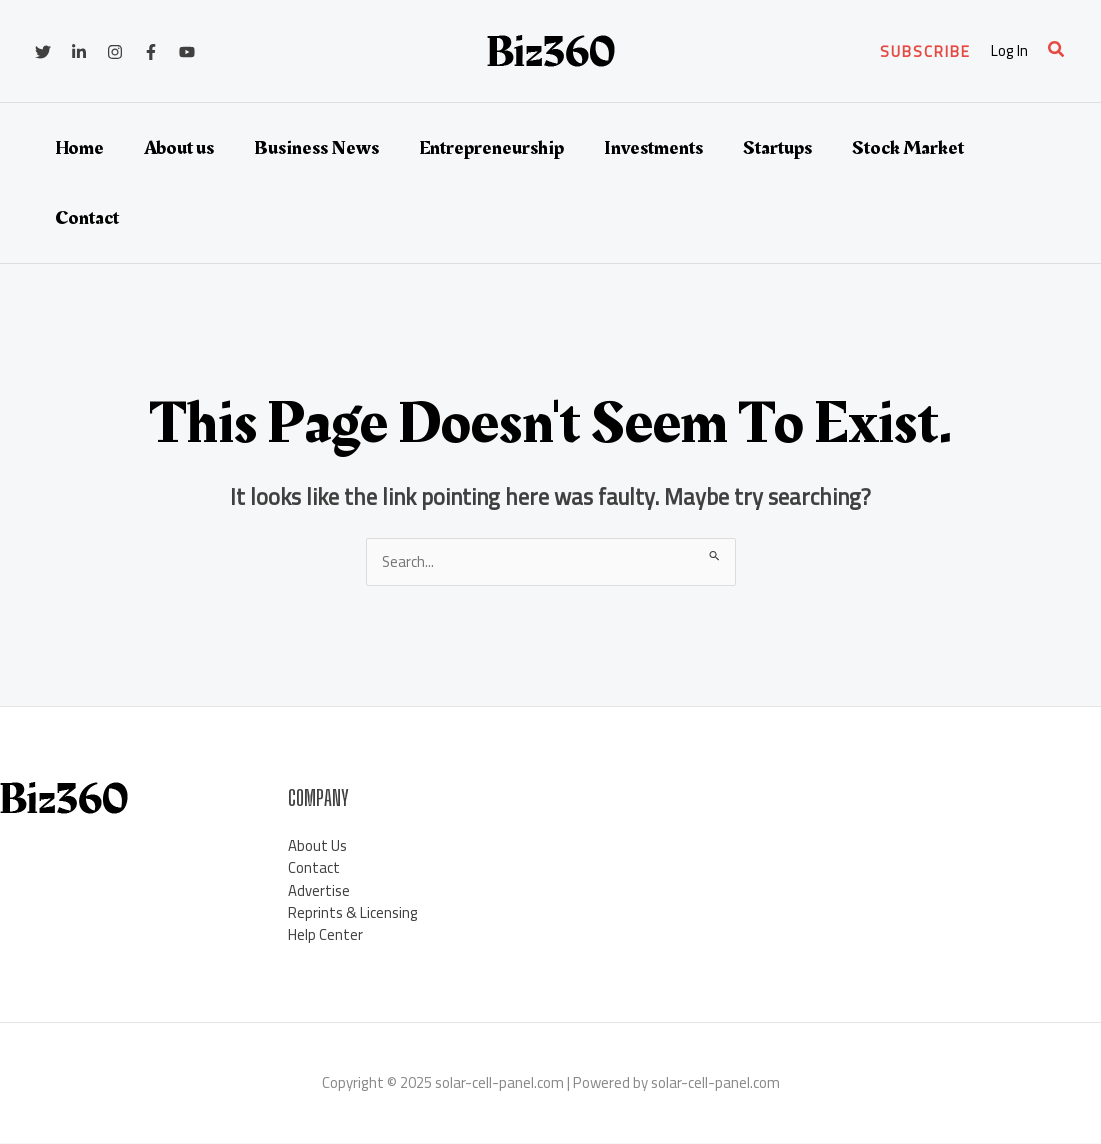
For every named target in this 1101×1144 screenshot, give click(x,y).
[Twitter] (43, 52)
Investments (653, 148)
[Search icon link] (1057, 51)
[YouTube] (187, 52)
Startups (777, 148)
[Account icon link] (1009, 51)
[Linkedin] (79, 52)
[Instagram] (115, 52)
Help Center (325, 935)
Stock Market (908, 148)
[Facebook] (151, 52)
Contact (87, 218)
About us (179, 148)
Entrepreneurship (491, 148)
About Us (317, 845)
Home (79, 148)
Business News (316, 148)
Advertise (319, 890)
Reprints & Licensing (353, 913)
